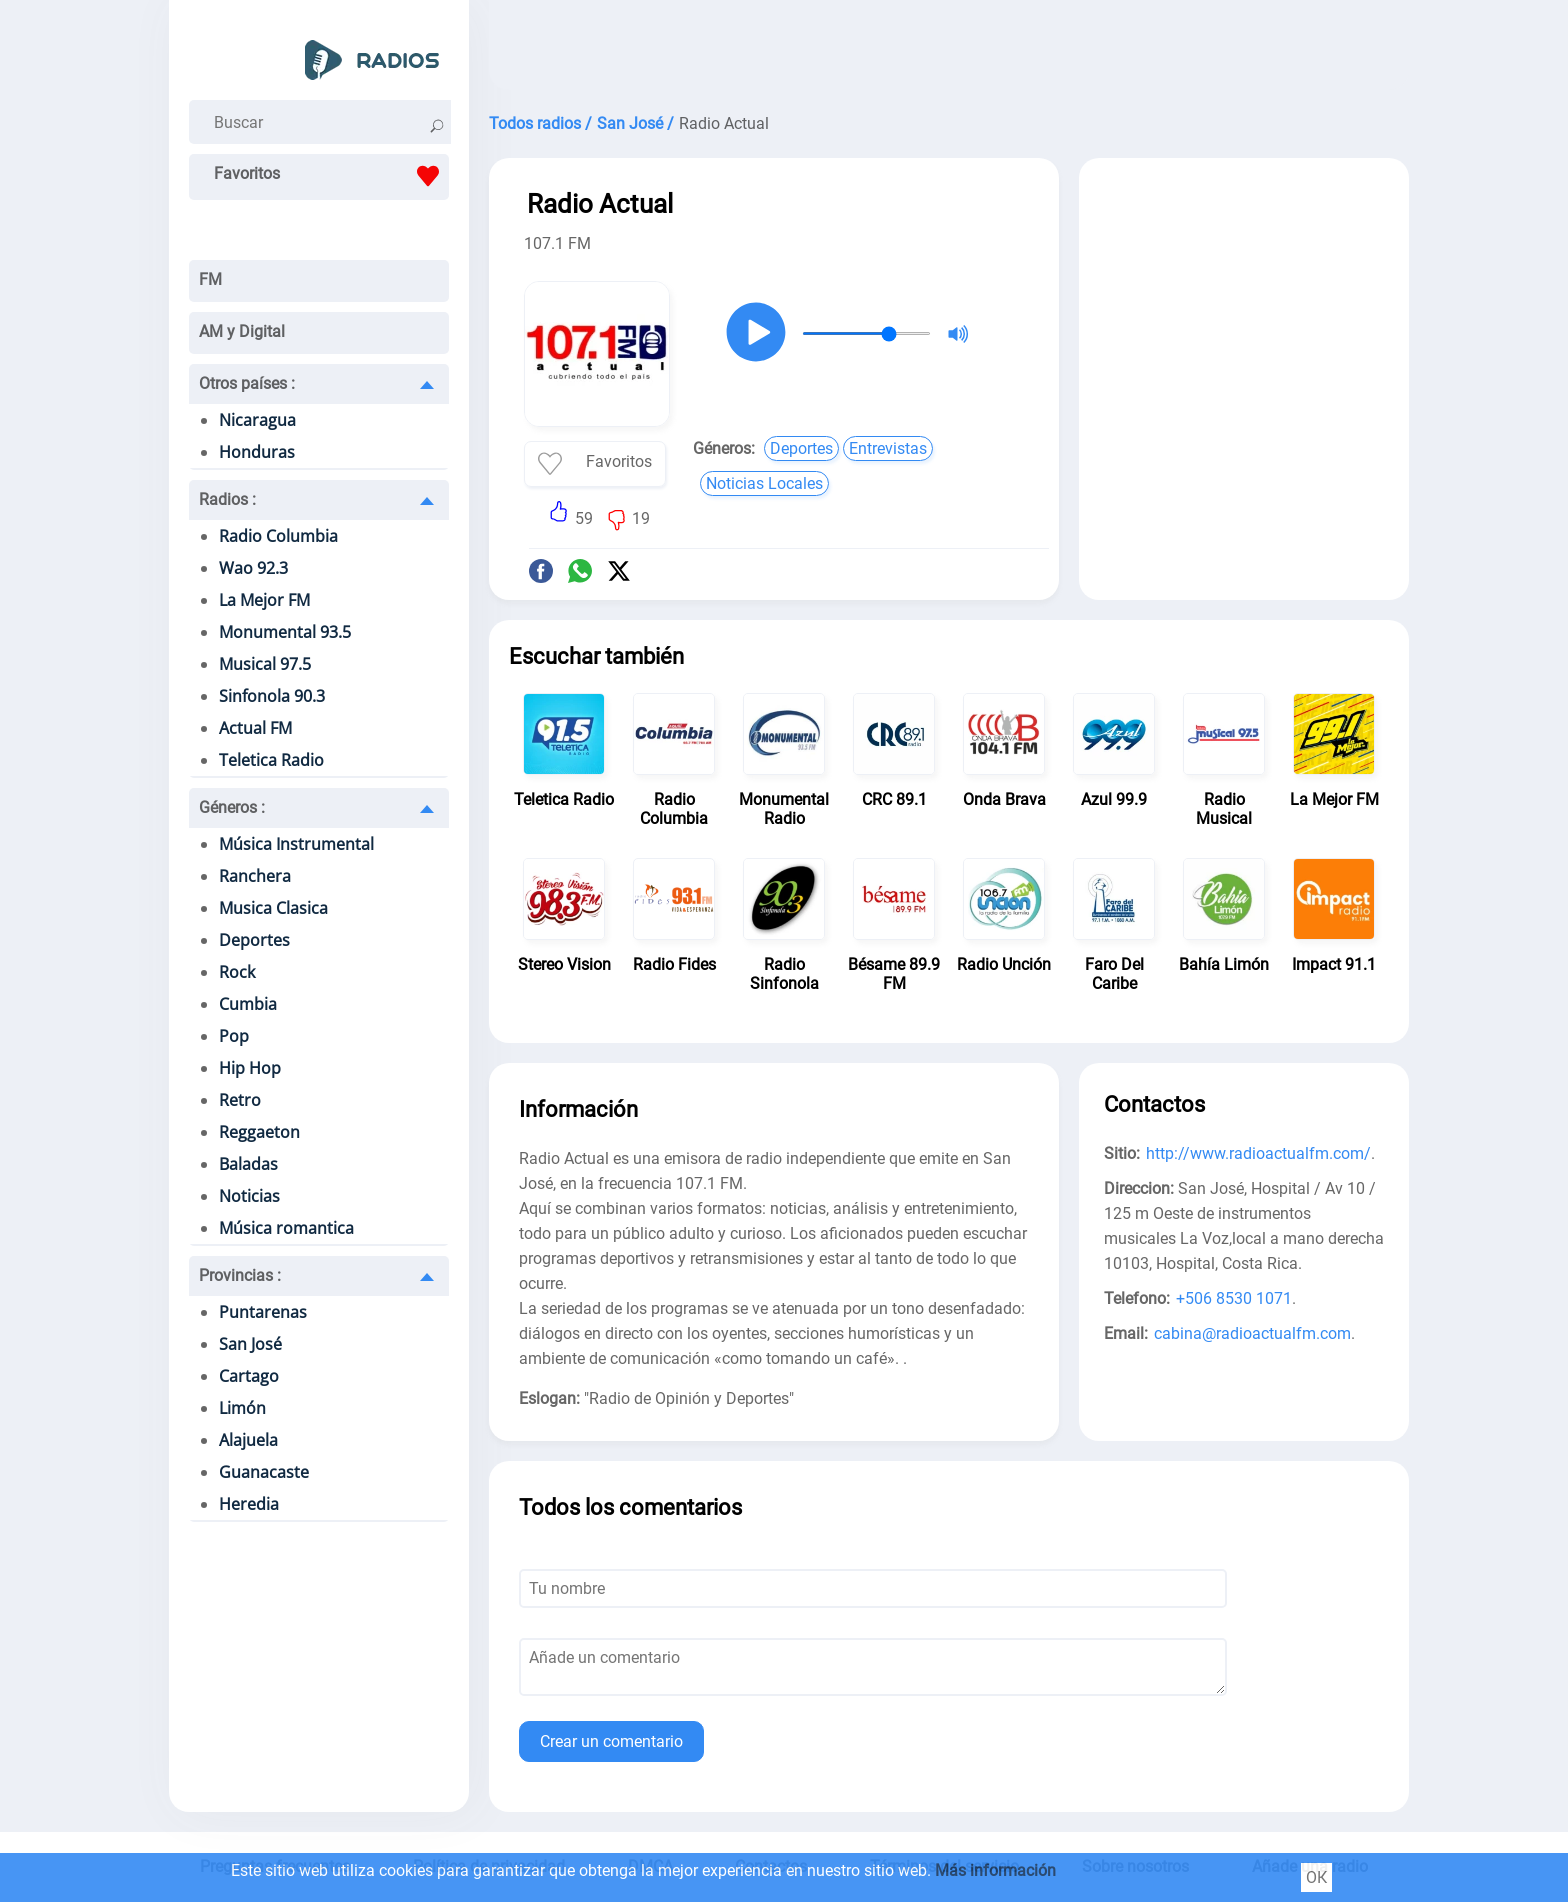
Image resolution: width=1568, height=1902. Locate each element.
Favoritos (331, 176)
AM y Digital (242, 331)
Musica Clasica (273, 908)
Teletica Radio (271, 760)
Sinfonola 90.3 (272, 696)
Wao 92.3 (253, 568)
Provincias (240, 1275)
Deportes (254, 940)
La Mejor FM (264, 600)
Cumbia (248, 1004)
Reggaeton (259, 1132)
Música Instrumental (296, 844)
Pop (234, 1036)
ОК (1316, 1877)
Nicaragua (257, 420)
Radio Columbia (278, 536)
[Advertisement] (949, 50)
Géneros (232, 807)
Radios (227, 499)
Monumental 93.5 (285, 632)
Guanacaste (264, 1472)
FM (210, 279)
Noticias (249, 1196)
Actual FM (255, 728)
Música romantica (286, 1228)
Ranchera (255, 876)
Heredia (249, 1504)
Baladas (248, 1164)
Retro (240, 1100)
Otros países (247, 383)
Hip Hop (250, 1068)
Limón (242, 1408)
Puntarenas (263, 1312)
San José (250, 1344)
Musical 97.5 (265, 664)
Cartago (249, 1376)
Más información (995, 1870)
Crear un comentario (611, 1741)
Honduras (257, 452)
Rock (237, 972)
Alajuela (248, 1440)
